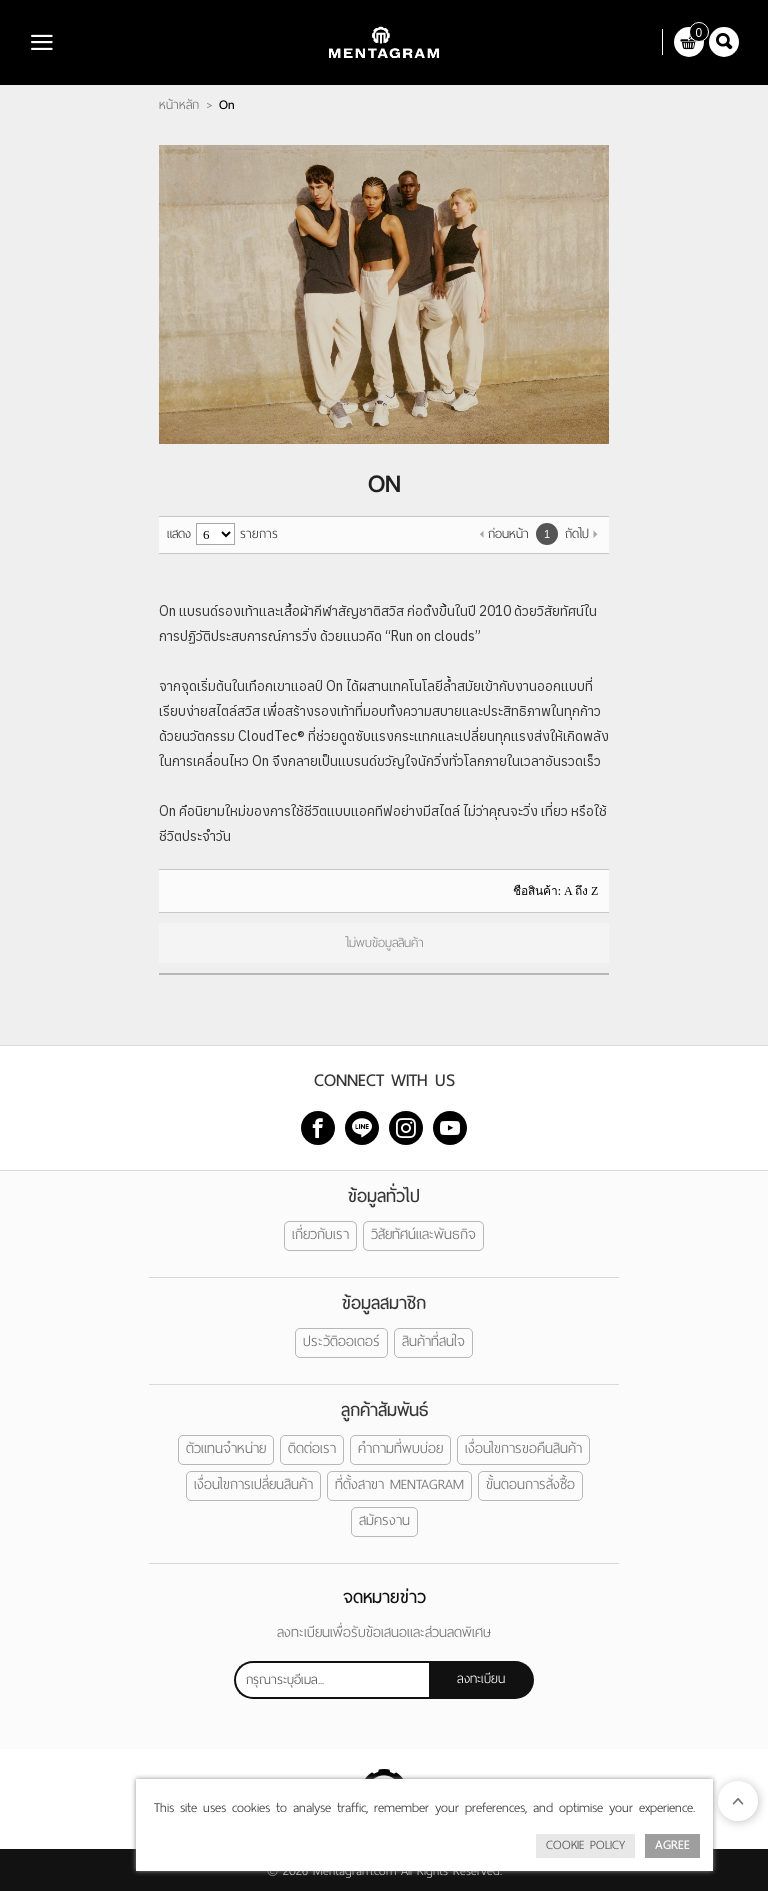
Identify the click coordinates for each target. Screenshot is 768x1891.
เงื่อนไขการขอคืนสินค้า (523, 1448)
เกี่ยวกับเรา (320, 1234)
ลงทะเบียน (480, 1678)
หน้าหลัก (179, 105)
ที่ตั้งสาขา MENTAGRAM (399, 1484)
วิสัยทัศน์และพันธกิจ (423, 1234)
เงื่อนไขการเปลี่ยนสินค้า (253, 1484)
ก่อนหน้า (508, 534)
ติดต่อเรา (312, 1448)
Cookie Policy (585, 1845)
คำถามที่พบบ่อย (400, 1448)
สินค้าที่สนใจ (433, 1341)
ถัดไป (577, 534)
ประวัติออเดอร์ (341, 1341)
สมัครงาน (384, 1520)
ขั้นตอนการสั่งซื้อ (530, 1484)
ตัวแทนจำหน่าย (226, 1448)
